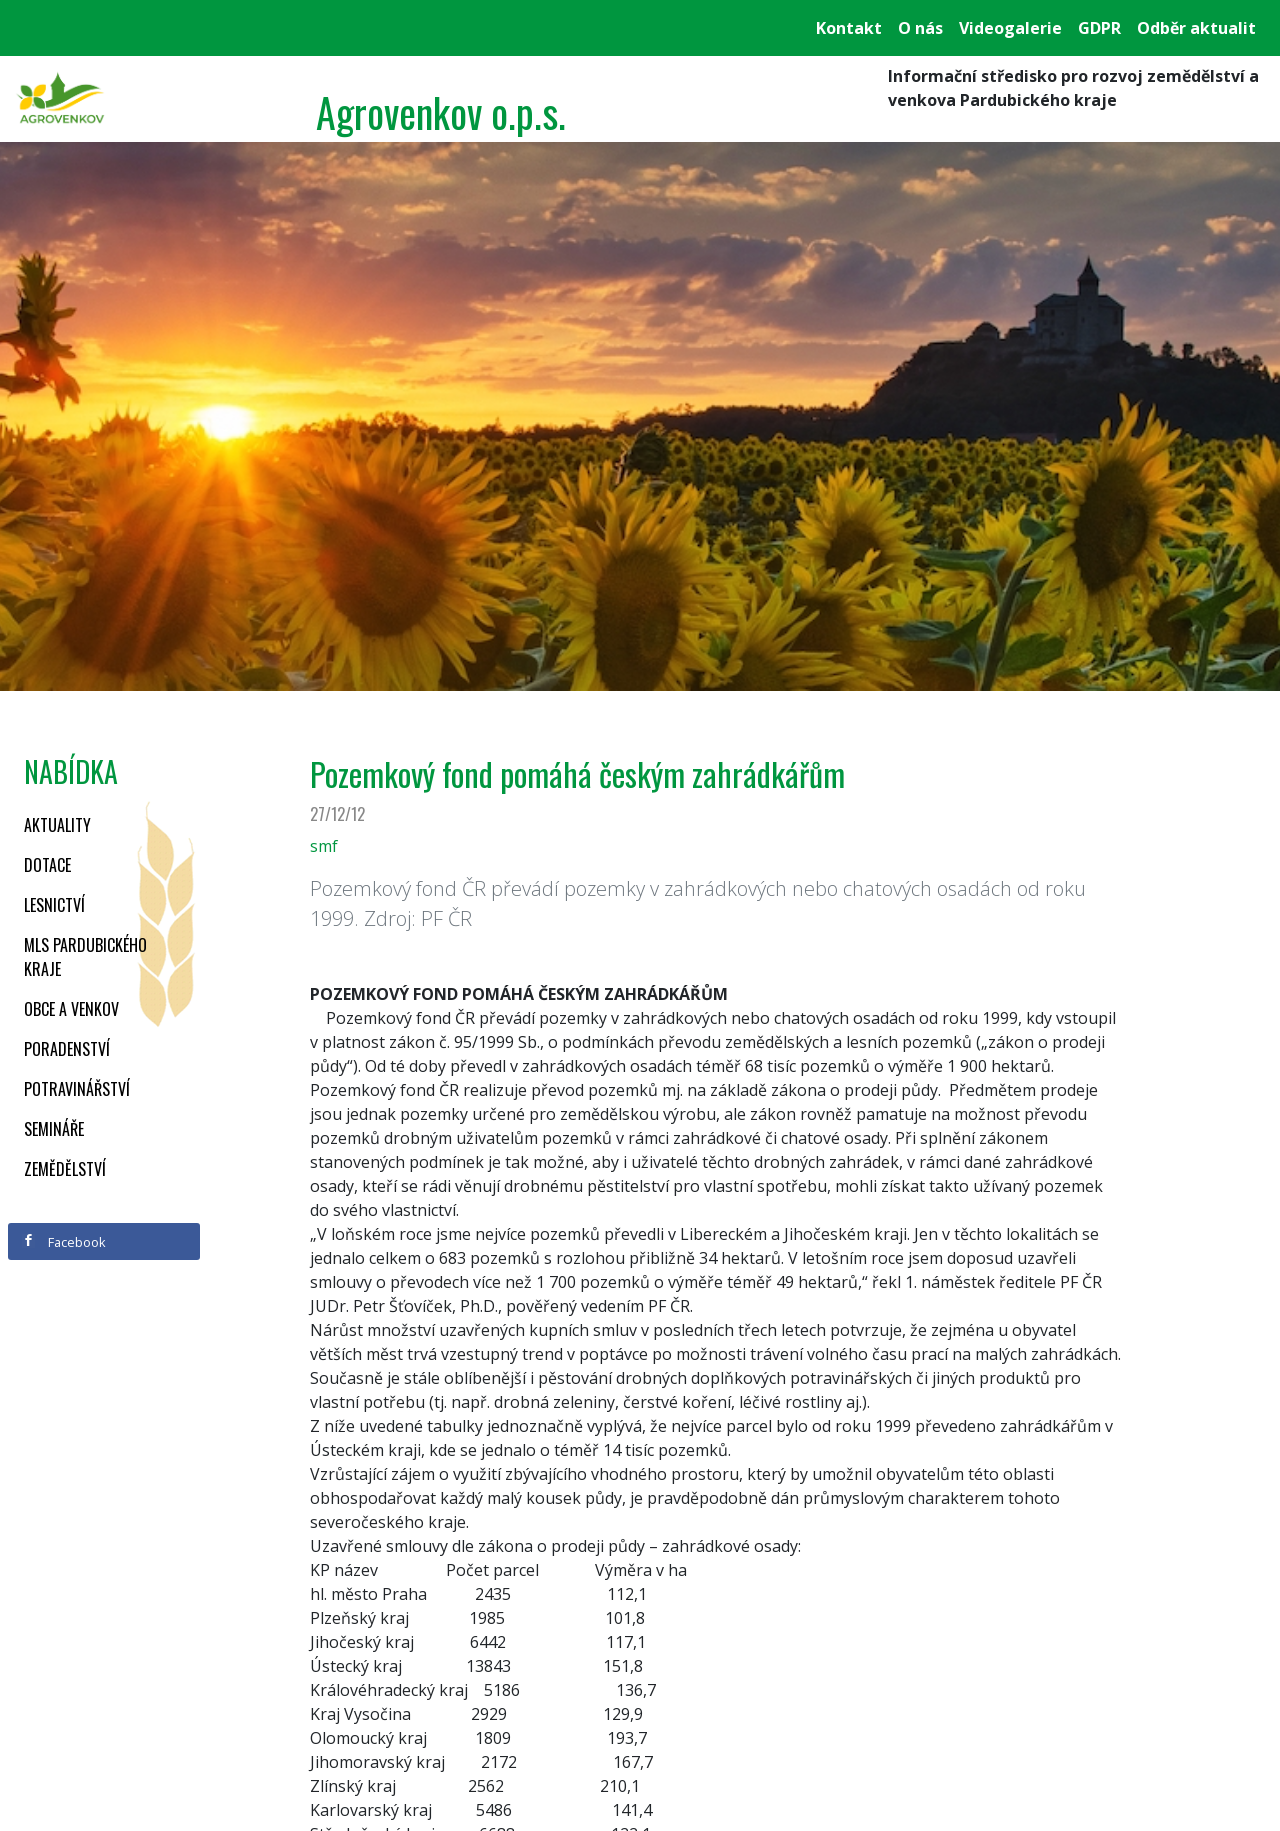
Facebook (64, 1242)
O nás (920, 28)
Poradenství (67, 1049)
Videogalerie (1010, 28)
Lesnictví (54, 905)
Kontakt (849, 28)
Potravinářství (77, 1089)
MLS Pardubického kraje (85, 957)
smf (324, 846)
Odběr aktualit (1196, 28)
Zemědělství (65, 1169)
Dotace (47, 865)
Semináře (54, 1129)
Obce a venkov (71, 1009)
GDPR (1099, 28)
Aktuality (57, 825)
